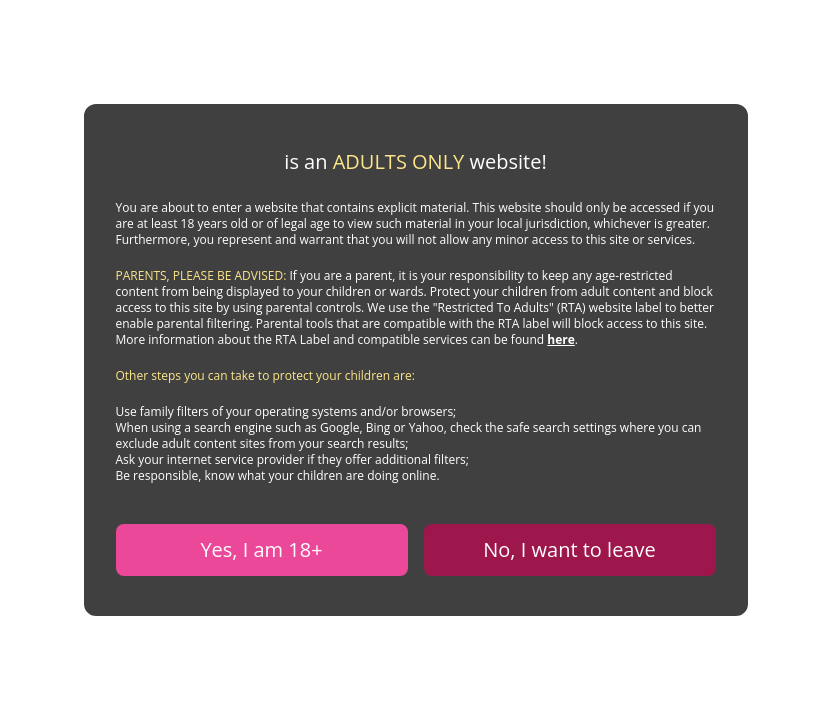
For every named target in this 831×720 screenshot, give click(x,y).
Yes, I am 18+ (261, 549)
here (561, 339)
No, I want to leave (569, 549)
